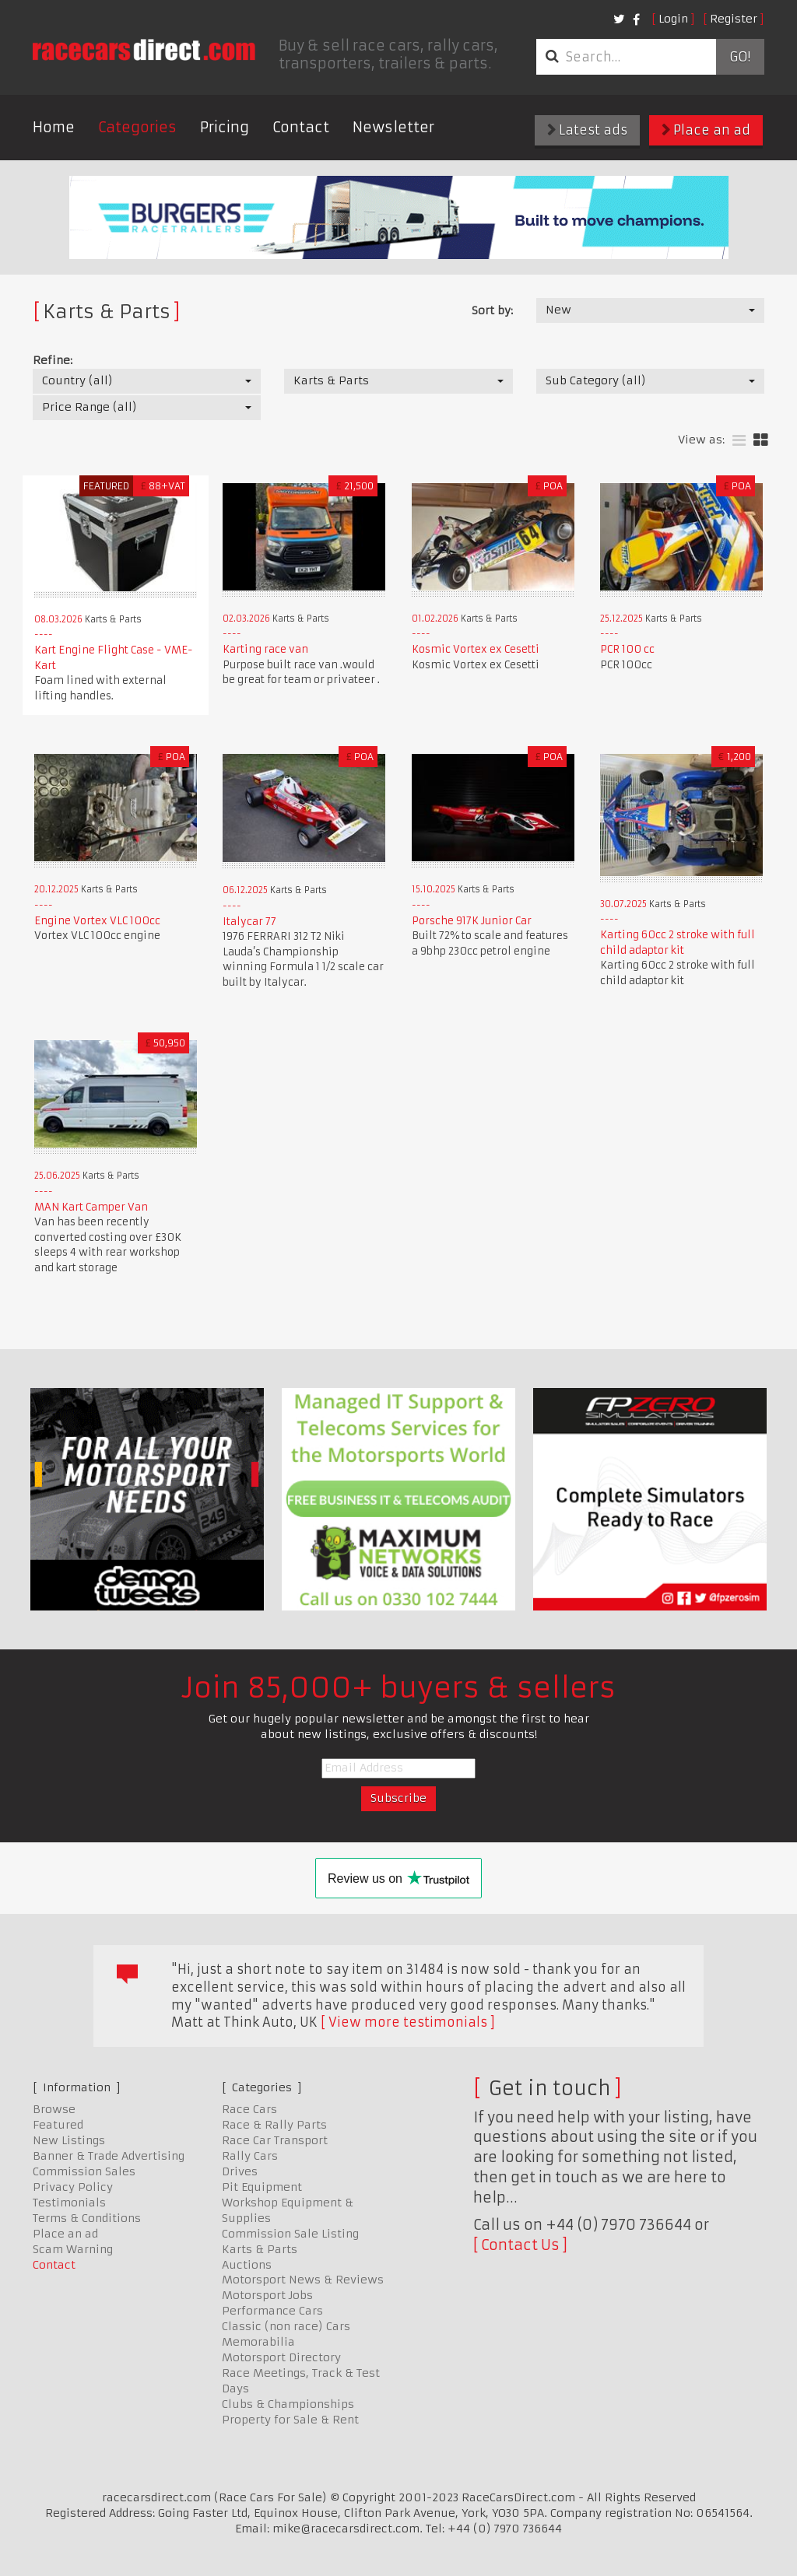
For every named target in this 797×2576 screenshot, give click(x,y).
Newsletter (393, 127)
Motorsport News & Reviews (303, 2280)
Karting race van (265, 649)
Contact (300, 127)
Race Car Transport (275, 2140)
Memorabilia (258, 2342)
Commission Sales (84, 2171)
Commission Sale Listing (290, 2234)
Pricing (224, 127)
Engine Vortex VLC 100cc (97, 920)
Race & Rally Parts (274, 2125)
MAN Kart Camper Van (91, 1207)
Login (673, 19)
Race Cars (249, 2109)
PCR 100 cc (627, 649)
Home (54, 127)
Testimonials (69, 2203)
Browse (54, 2109)
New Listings (69, 2140)
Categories (137, 127)
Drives (240, 2171)
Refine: (52, 360)
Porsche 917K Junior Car (472, 920)
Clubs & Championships (288, 2404)
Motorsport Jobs (267, 2295)
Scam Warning (73, 2249)
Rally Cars (250, 2156)
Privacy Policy (73, 2187)
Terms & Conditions (87, 2218)
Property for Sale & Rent (290, 2420)
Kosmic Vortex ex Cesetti (475, 649)
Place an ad (706, 130)
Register (733, 19)
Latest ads (587, 130)
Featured (58, 2125)
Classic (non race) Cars (286, 2326)
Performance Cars (272, 2311)
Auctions (247, 2265)
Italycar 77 (249, 921)
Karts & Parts (259, 2249)
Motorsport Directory (281, 2357)
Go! (739, 57)
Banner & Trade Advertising (108, 2156)
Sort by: (492, 310)
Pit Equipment (262, 2187)
